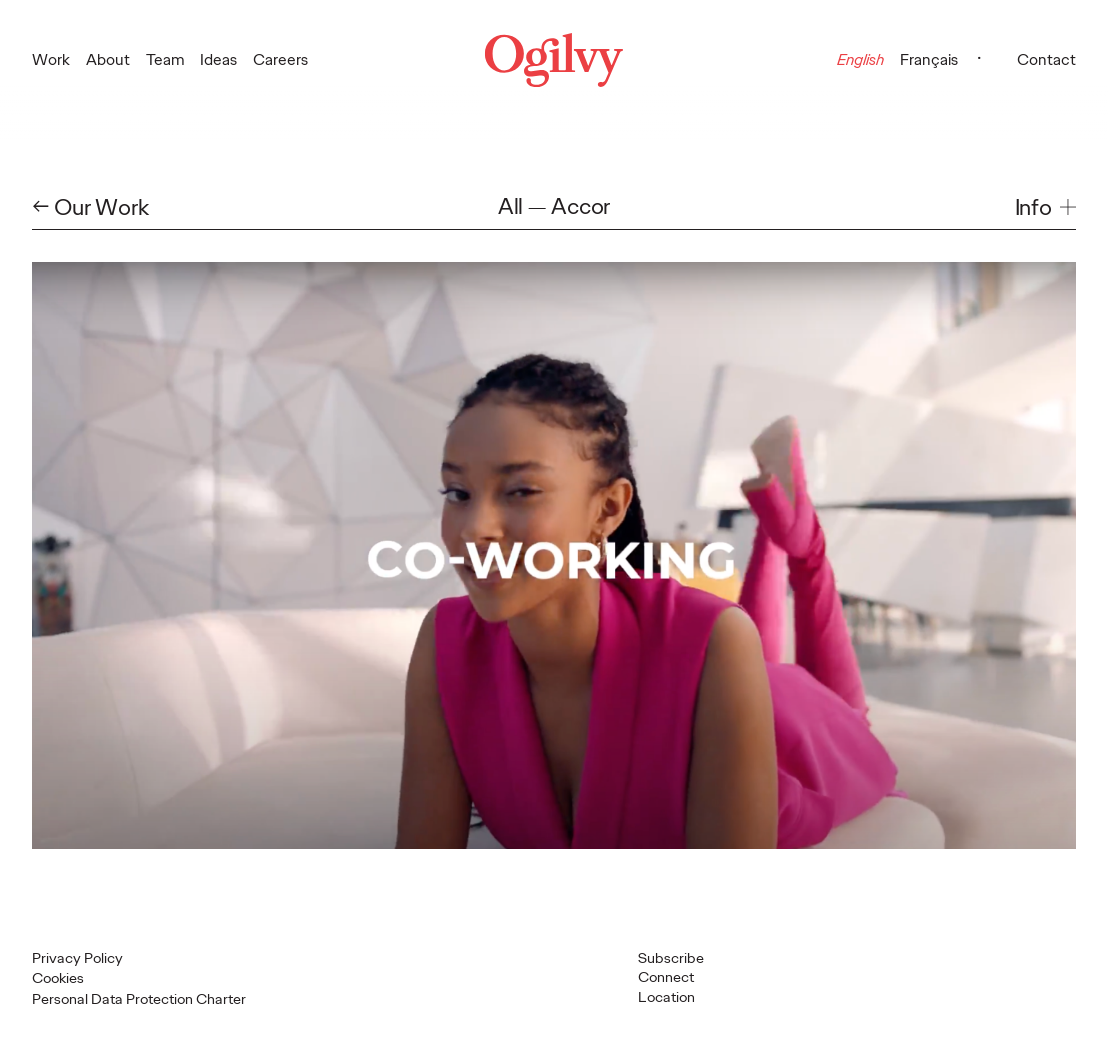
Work (51, 59)
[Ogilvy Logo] (554, 60)
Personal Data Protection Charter (139, 999)
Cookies (58, 978)
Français (929, 59)
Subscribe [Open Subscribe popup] (671, 958)
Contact (1046, 59)
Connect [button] (666, 977)
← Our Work (90, 207)
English (860, 59)
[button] (1045, 207)
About (108, 59)
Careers (280, 59)
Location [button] (666, 997)
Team (165, 59)
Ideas (218, 59)
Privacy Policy (77, 958)
